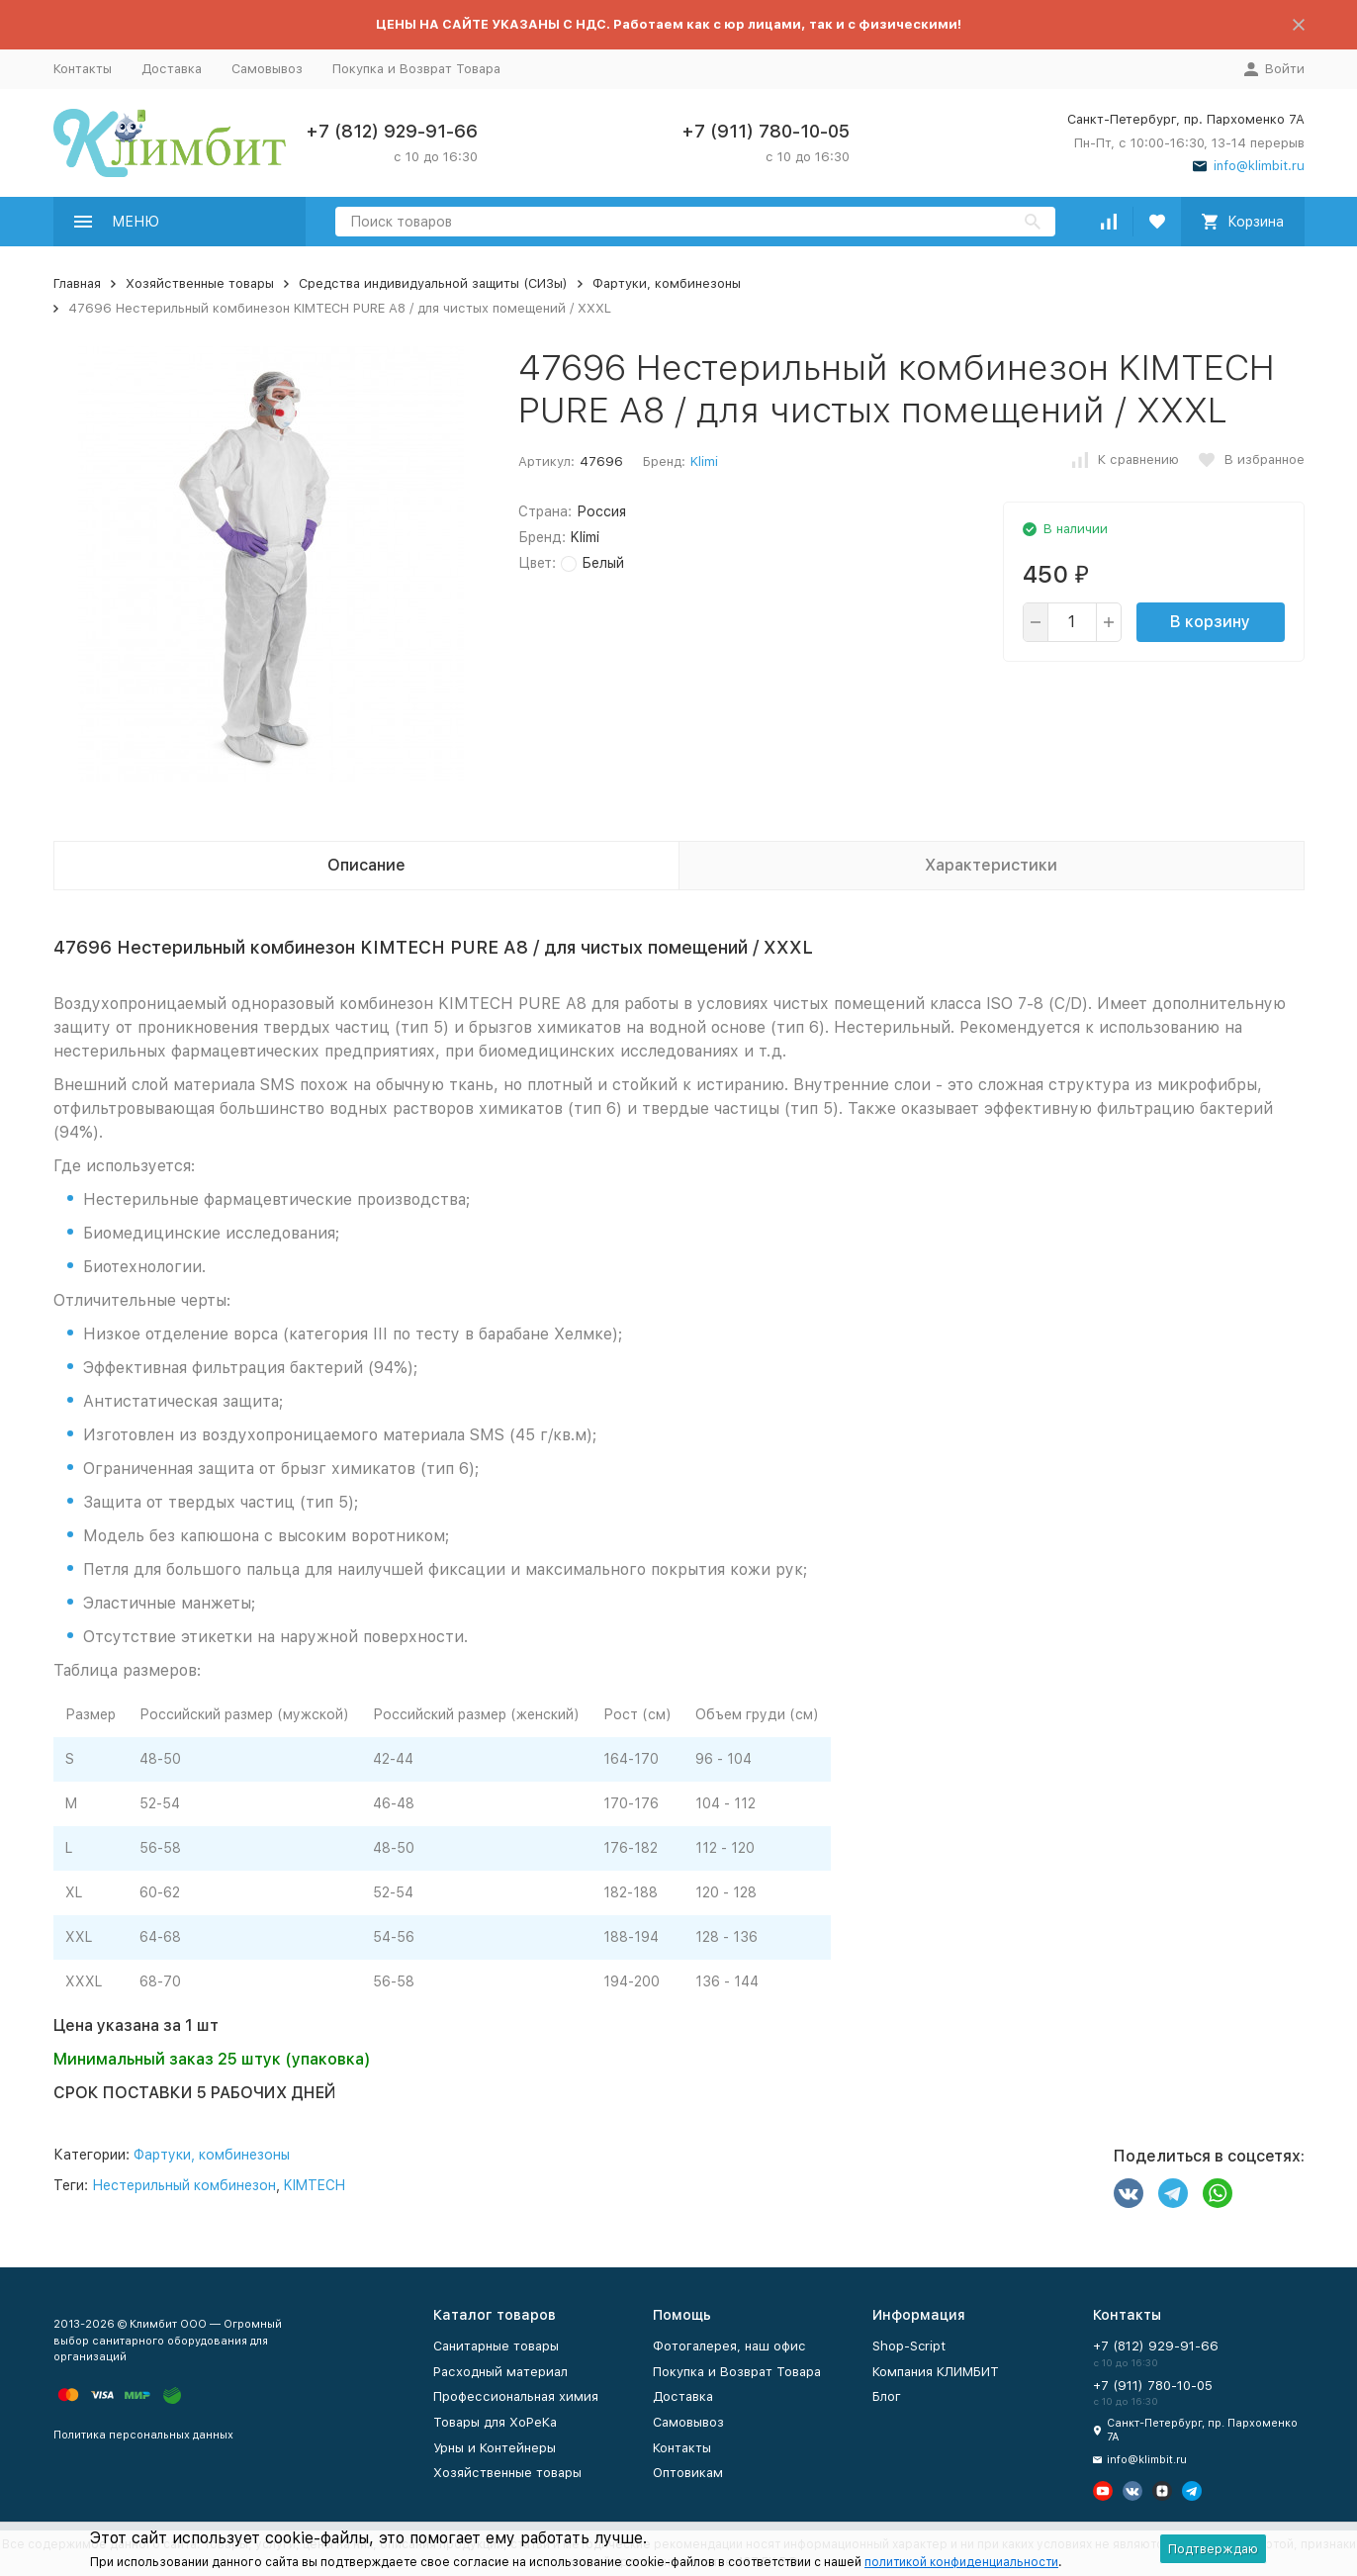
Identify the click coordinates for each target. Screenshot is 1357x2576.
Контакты (82, 68)
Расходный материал (500, 2371)
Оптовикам (688, 2472)
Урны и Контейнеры (494, 2447)
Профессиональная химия (515, 2396)
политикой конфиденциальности (961, 2562)
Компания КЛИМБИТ (935, 2371)
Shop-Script (909, 2346)
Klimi (704, 461)
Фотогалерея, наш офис (729, 2346)
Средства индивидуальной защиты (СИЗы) (433, 283)
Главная (77, 283)
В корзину (1210, 621)
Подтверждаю (1213, 2548)
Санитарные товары (496, 2346)
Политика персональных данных (143, 2435)
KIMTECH (314, 2185)
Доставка (171, 68)
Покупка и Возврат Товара (416, 68)
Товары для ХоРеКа (495, 2422)
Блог (886, 2396)
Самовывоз (267, 68)
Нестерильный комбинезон (184, 2185)
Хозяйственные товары (200, 283)
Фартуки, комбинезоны (666, 283)
